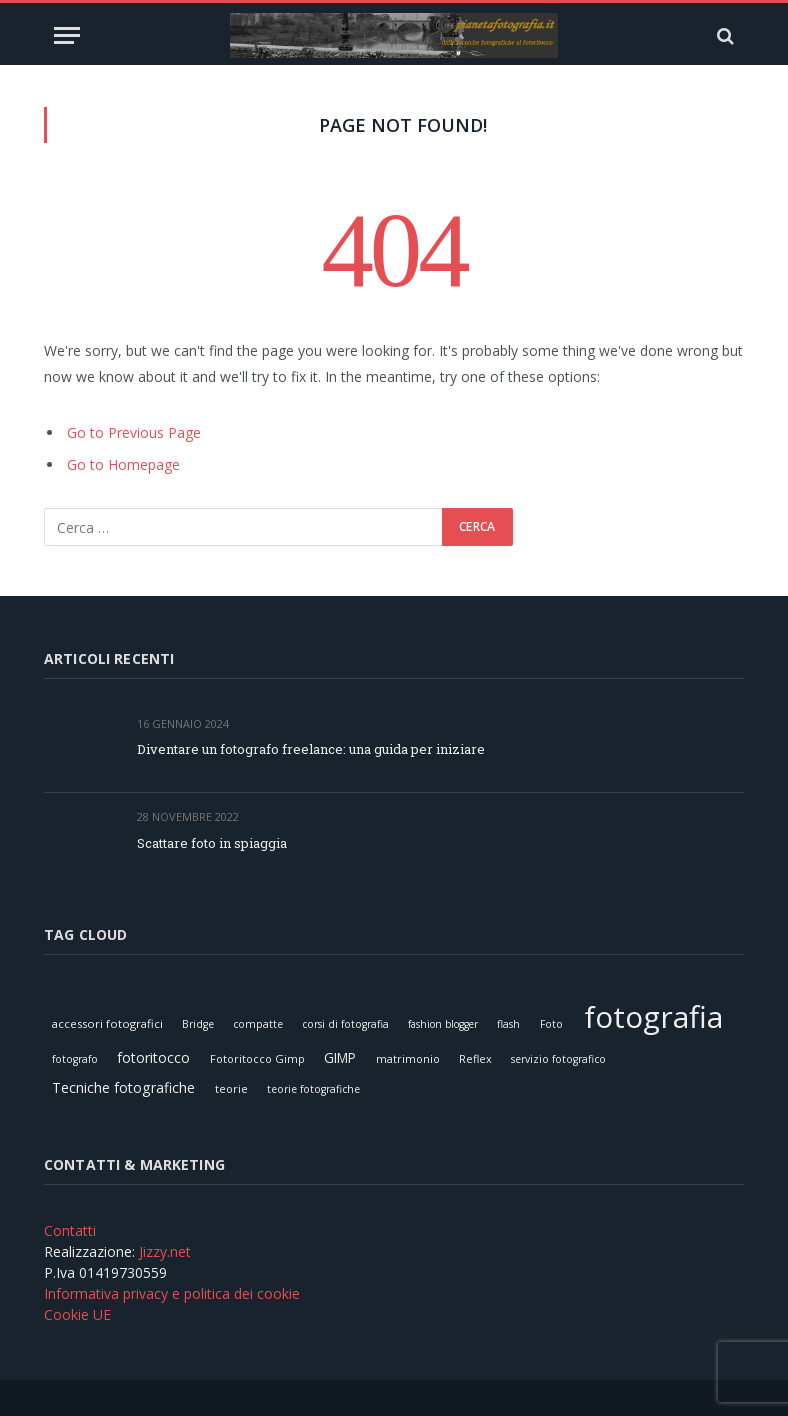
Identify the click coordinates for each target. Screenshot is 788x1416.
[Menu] (67, 35)
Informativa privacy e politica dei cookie (172, 1293)
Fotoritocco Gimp (257, 1058)
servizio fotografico (558, 1059)
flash (508, 1024)
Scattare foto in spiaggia (212, 843)
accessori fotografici (107, 1023)
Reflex (475, 1058)
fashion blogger (443, 1024)
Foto (551, 1024)
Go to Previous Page (134, 432)
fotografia (653, 1016)
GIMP (340, 1057)
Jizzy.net (165, 1251)
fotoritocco (153, 1057)
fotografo (75, 1059)
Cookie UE (77, 1314)
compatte (258, 1024)
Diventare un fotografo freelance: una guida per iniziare (311, 749)
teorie (231, 1088)
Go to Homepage (123, 464)
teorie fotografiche (313, 1089)
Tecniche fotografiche (123, 1087)
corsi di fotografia (345, 1024)
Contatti (70, 1230)
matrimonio (408, 1058)
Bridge (198, 1024)
